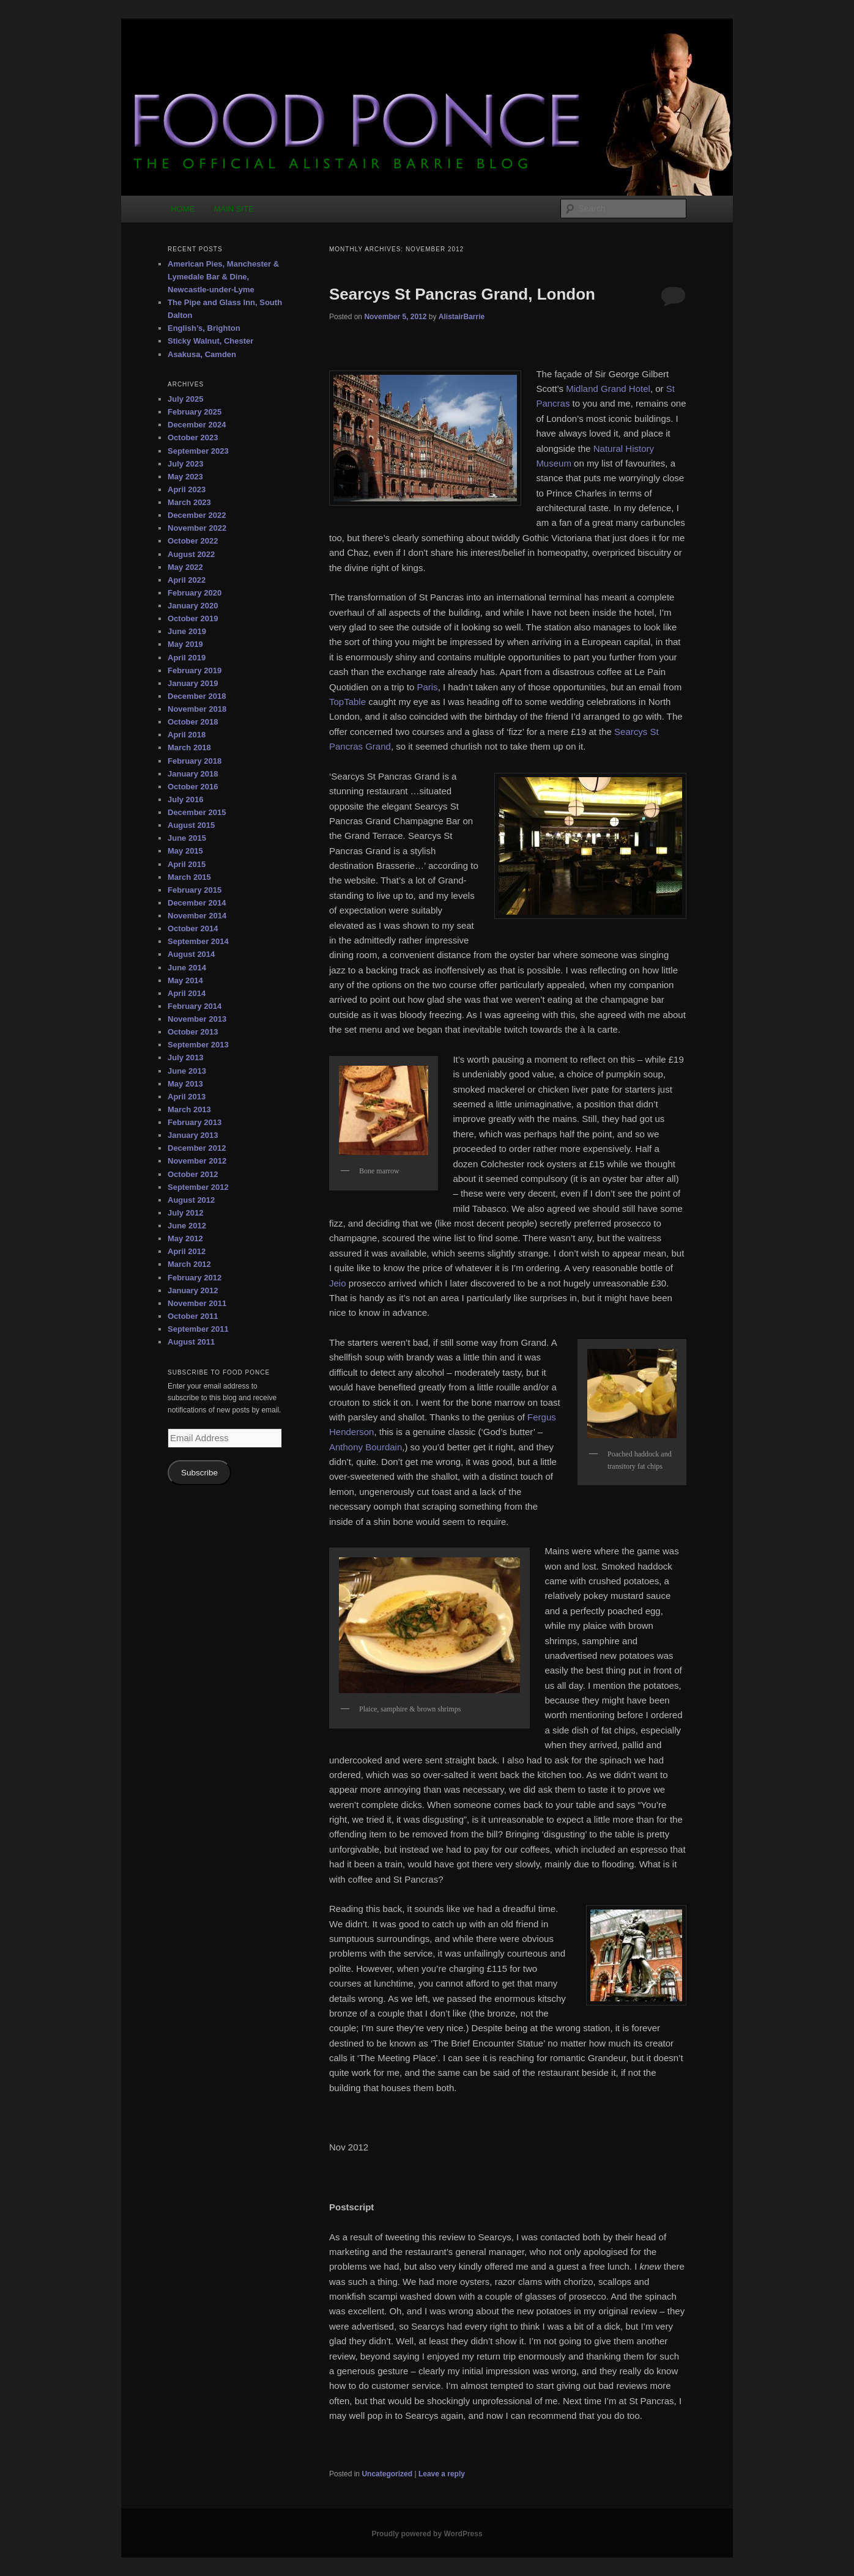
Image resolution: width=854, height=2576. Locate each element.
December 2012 (197, 1148)
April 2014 (187, 993)
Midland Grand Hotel (608, 388)
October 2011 (193, 1316)
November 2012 (197, 1160)
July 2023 (186, 463)
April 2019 (187, 657)
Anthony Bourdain (365, 1447)
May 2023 (185, 476)
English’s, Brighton (204, 328)
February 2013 (194, 1122)
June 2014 (187, 967)
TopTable (347, 701)
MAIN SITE (234, 208)
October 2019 (193, 618)
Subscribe (199, 1472)
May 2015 (185, 850)
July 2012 (186, 1212)
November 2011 (197, 1303)
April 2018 (187, 734)
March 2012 (189, 1264)
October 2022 (193, 540)
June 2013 (187, 1071)
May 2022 (185, 567)
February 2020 (194, 592)
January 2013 (193, 1135)
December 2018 (197, 696)
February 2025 (194, 411)
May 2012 (185, 1238)
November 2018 (197, 709)
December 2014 (197, 902)
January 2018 (193, 773)
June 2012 (187, 1225)
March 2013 (189, 1109)
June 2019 (187, 631)
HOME (183, 208)
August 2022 (191, 554)
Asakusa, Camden (202, 354)
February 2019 (194, 670)
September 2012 (198, 1187)
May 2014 (185, 980)
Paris (427, 687)
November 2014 (197, 915)
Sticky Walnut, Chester (210, 340)
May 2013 (185, 1083)
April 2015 (187, 864)
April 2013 (187, 1096)
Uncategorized (387, 2474)
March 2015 (189, 877)
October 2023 (193, 437)
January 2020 (193, 605)
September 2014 (198, 941)
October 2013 (193, 1031)
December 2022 (197, 515)
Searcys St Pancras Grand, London (462, 294)
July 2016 (186, 799)
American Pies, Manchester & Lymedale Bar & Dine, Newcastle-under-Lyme (223, 276)
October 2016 (193, 786)
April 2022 (187, 580)
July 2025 (186, 399)
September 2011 (198, 1329)
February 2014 (194, 1006)
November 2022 (197, 528)
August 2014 (191, 954)
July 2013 (186, 1057)
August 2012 (191, 1200)
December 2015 (197, 812)
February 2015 (194, 890)
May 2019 (185, 644)
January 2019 (193, 683)
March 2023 (189, 502)
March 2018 (189, 747)
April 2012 (187, 1251)
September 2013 (198, 1044)
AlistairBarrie (462, 316)
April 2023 (187, 489)
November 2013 (197, 1019)
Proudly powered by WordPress (426, 2534)
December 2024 (197, 424)
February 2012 (194, 1277)
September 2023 (198, 451)
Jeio (337, 1283)
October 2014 (193, 928)
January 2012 (193, 1290)
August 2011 (191, 1341)
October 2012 (193, 1174)
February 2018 (194, 761)
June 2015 (187, 838)
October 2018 (193, 721)
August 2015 (191, 825)
